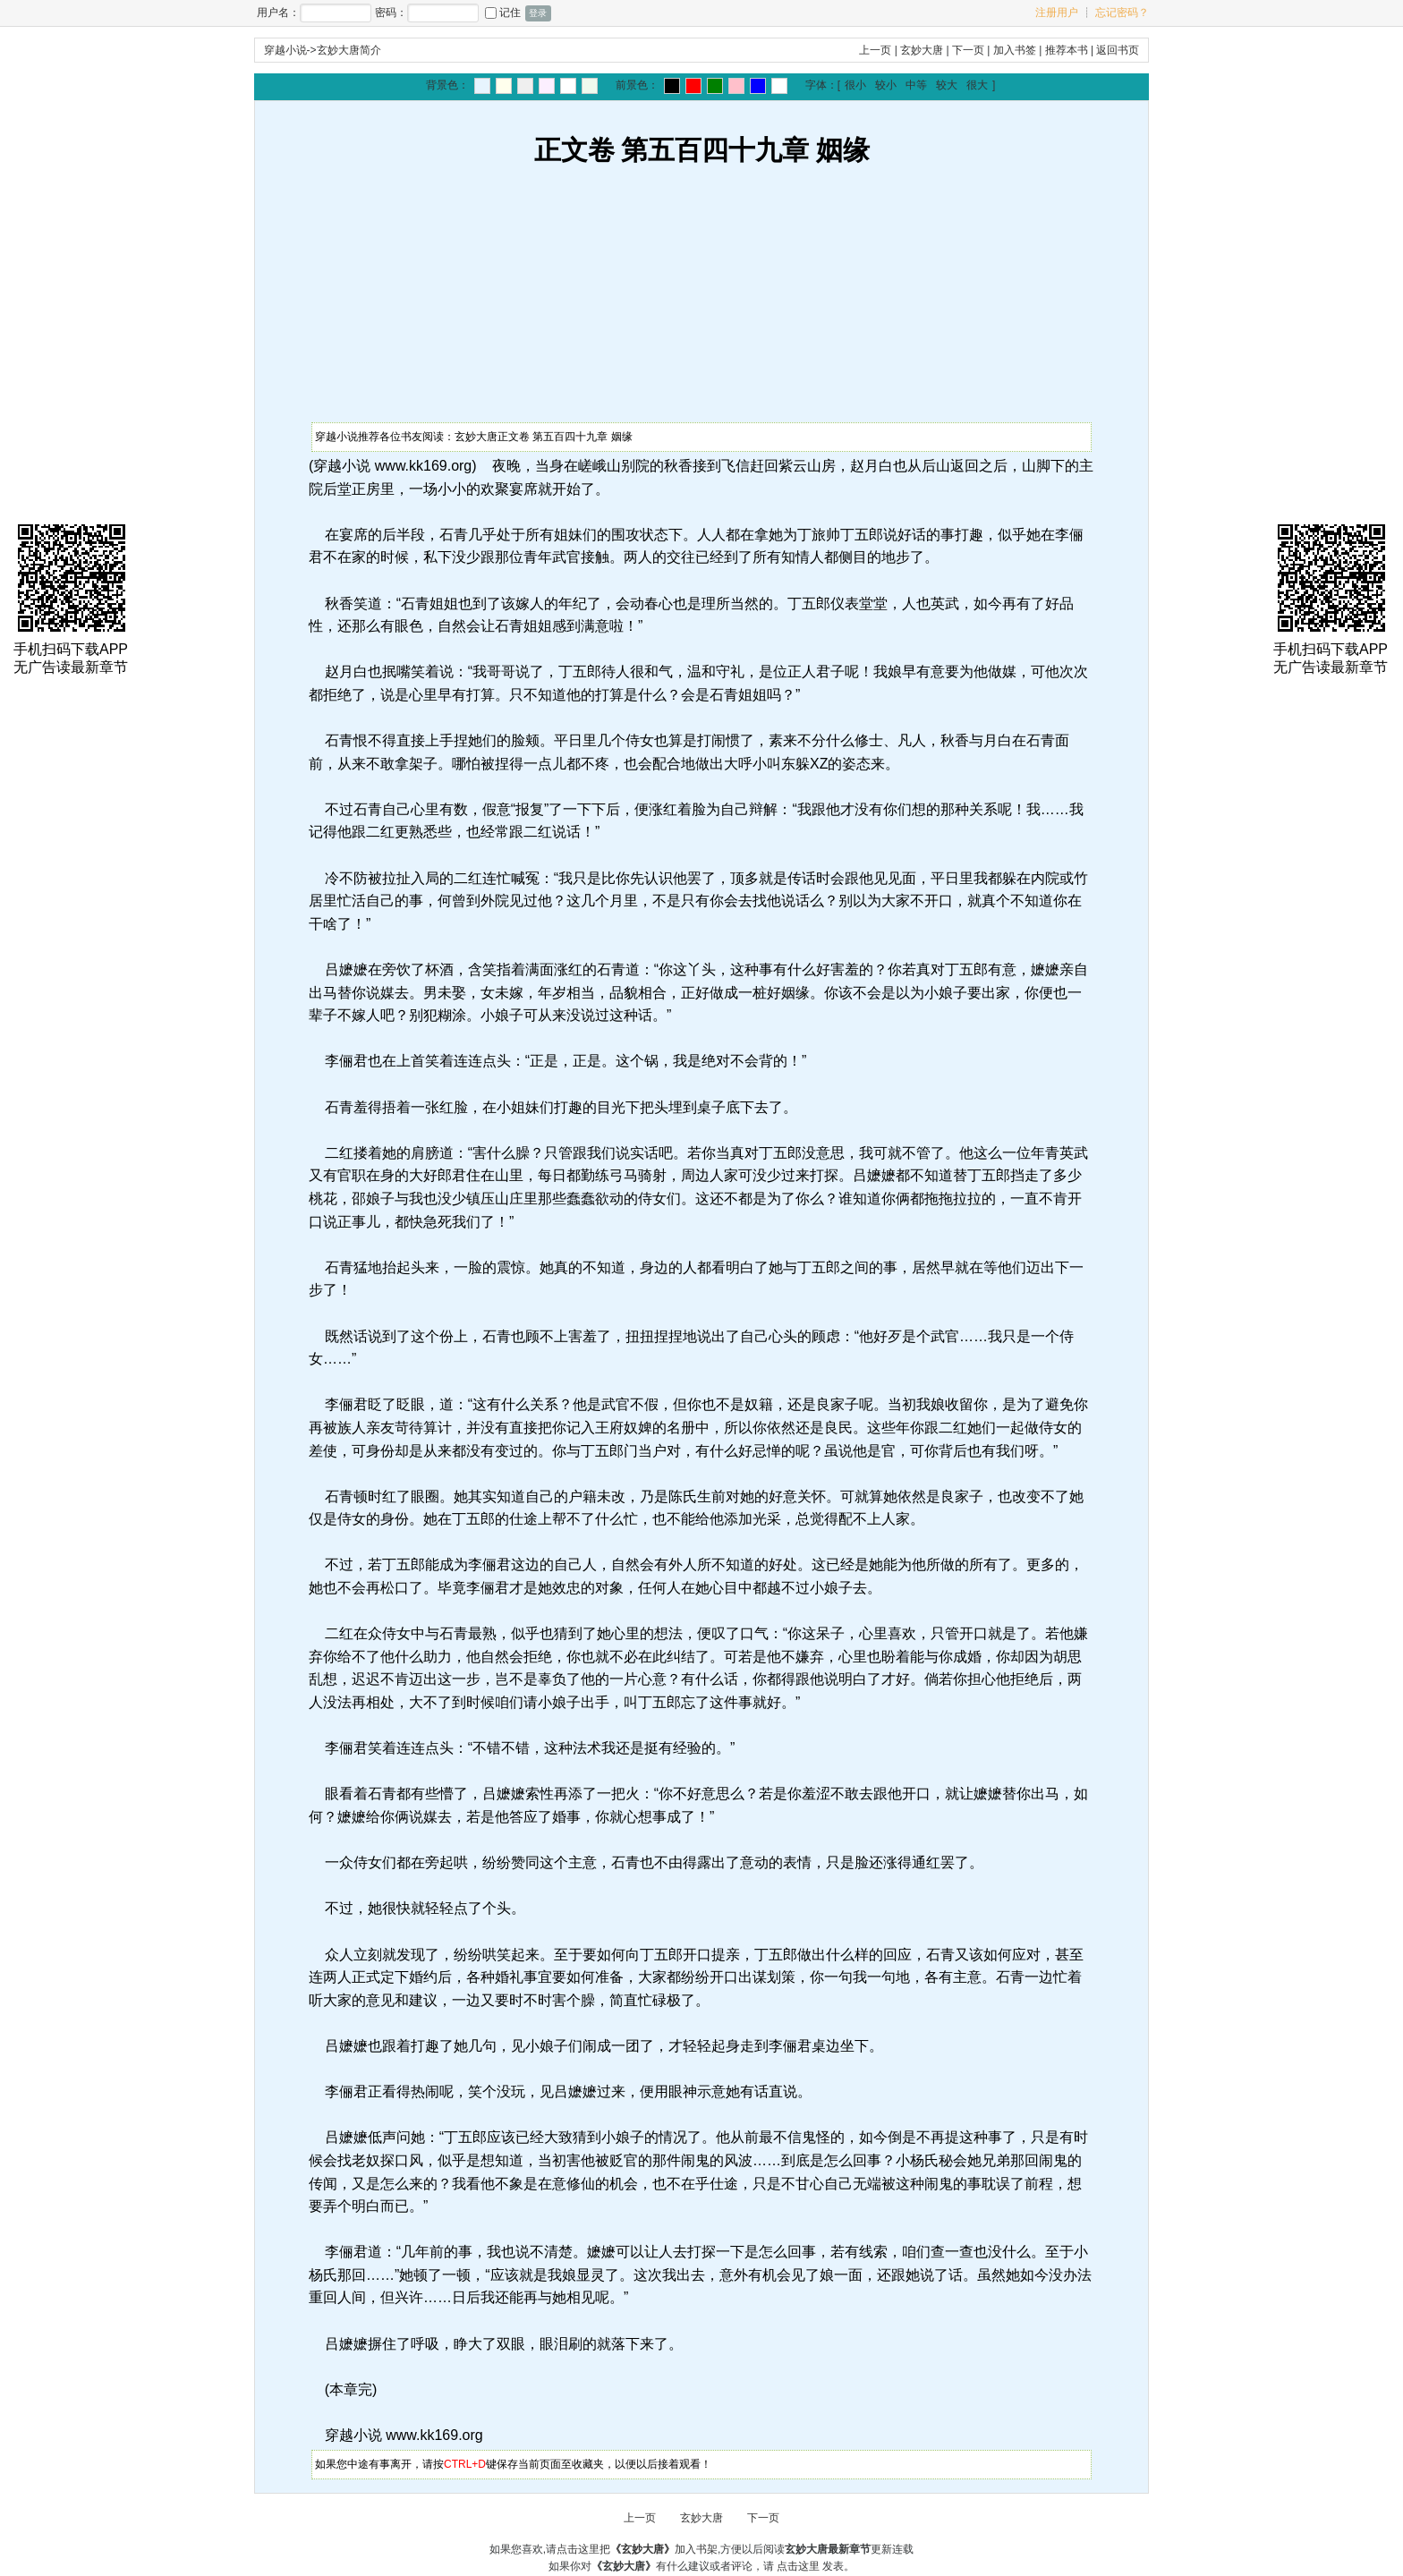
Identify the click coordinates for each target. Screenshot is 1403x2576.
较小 (886, 85)
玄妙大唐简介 (349, 50)
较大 (946, 85)
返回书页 (1117, 50)
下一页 (968, 50)
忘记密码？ (1122, 12)
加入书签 (1014, 50)
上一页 (875, 50)
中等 (916, 85)
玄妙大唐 (921, 50)
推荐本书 (1066, 50)
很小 (855, 85)
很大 (977, 85)
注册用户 (1056, 12)
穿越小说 (285, 50)
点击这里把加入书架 (637, 2549)
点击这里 (798, 2566)
